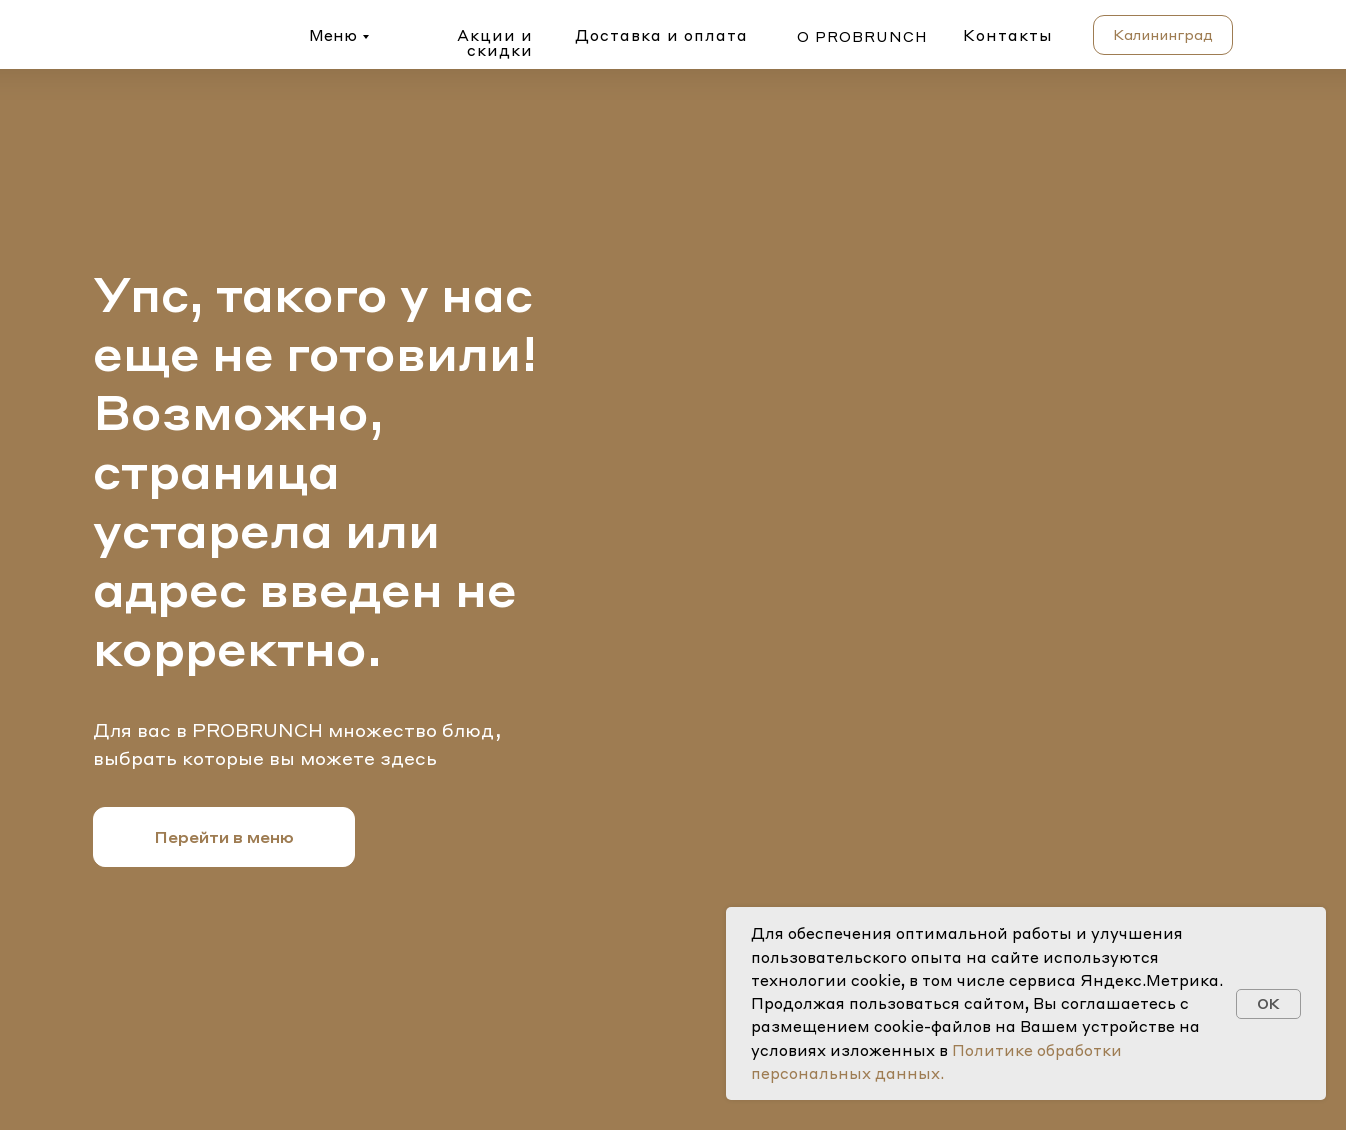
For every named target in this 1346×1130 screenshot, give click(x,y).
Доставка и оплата (661, 35)
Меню (333, 35)
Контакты (1008, 35)
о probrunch (862, 36)
